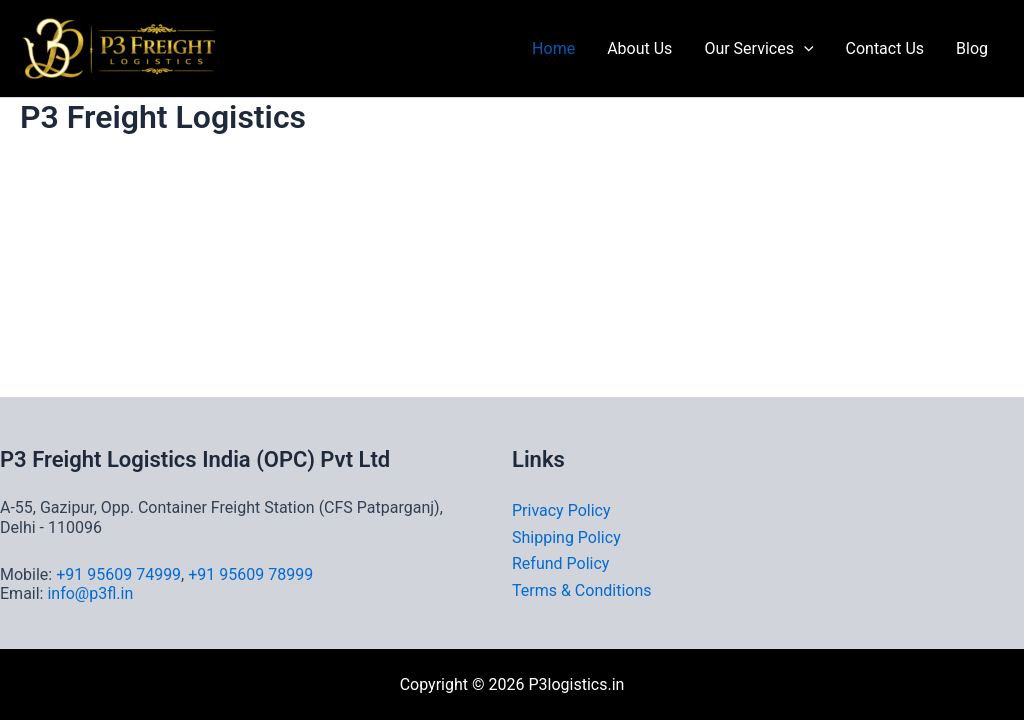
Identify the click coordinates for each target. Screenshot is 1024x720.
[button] (804, 49)
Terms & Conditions (582, 590)
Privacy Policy (561, 510)
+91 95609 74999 (118, 574)
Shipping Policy (566, 537)
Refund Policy (560, 563)
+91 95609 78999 (250, 574)
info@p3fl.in (90, 593)
